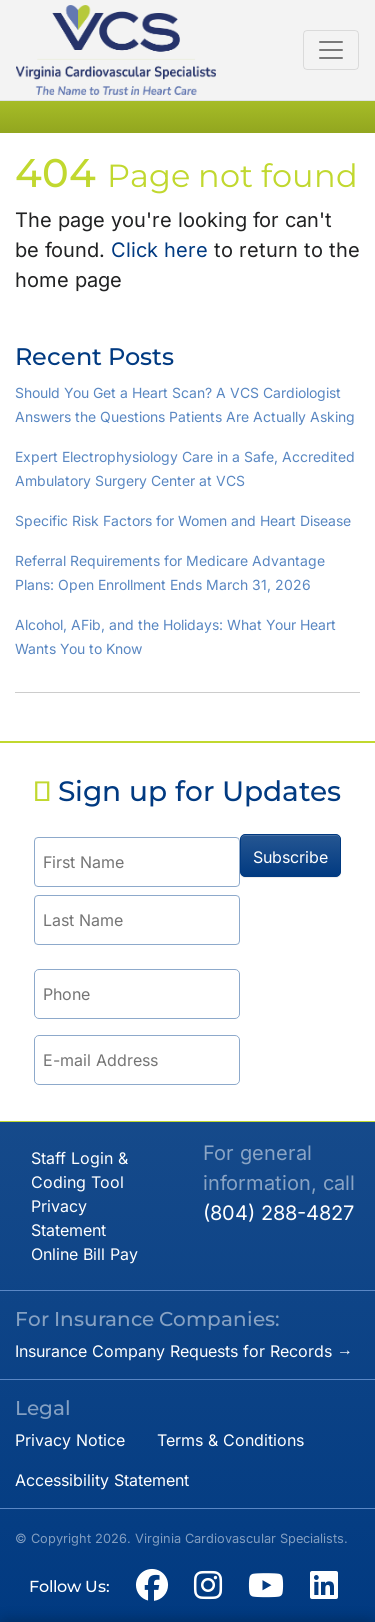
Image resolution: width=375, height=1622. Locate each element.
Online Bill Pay (84, 1254)
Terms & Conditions (230, 1440)
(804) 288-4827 (278, 1213)
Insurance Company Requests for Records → (184, 1351)
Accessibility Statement (102, 1480)
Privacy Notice (70, 1440)
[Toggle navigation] (331, 50)
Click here (159, 250)
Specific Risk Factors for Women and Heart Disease (183, 520)
